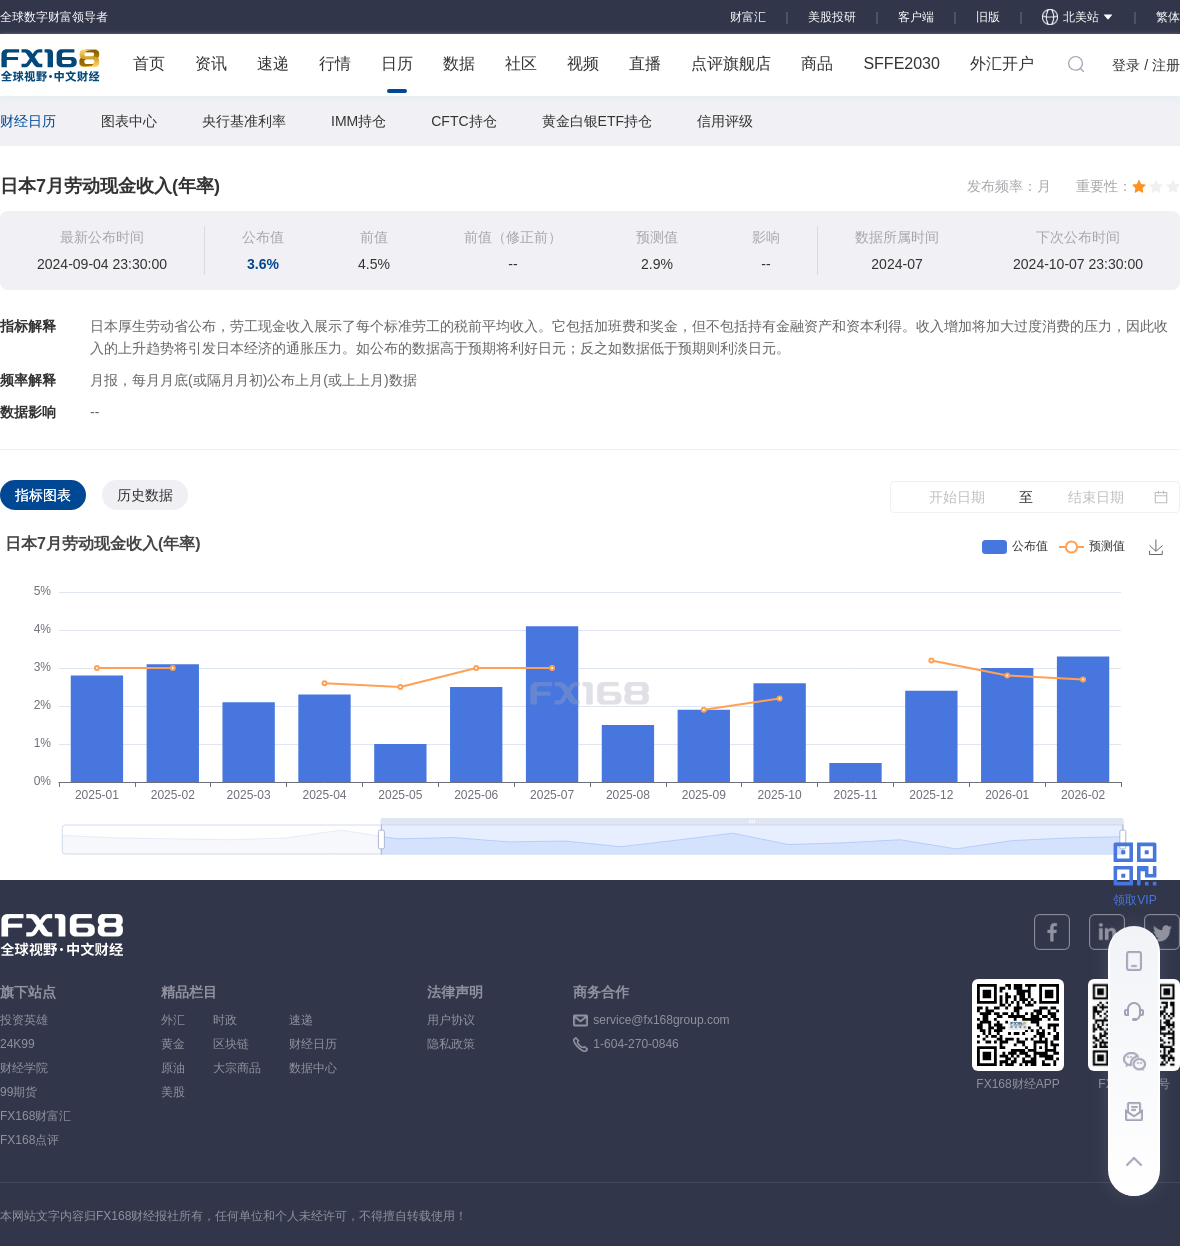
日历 (397, 74)
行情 (335, 63)
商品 (817, 63)
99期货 (18, 1092)
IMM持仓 (358, 121)
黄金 (173, 1044)
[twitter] (1162, 932)
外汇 (173, 1020)
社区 (521, 63)
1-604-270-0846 (635, 1044)
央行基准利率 (244, 121)
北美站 (1078, 17)
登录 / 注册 (1146, 65)
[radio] (1139, 186)
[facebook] (1052, 932)
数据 (459, 63)
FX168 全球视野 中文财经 (50, 65)
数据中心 (313, 1068)
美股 (173, 1092)
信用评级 (725, 121)
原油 (173, 1068)
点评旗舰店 (731, 63)
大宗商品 (237, 1068)
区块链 (237, 1044)
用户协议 (451, 1020)
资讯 (211, 63)
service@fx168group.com (661, 1020)
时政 (237, 1020)
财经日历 (28, 121)
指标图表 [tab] (43, 495)
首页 (149, 63)
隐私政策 (451, 1044)
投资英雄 (24, 1020)
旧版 (988, 17)
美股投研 (832, 17)
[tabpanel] (590, 697)
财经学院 (24, 1068)
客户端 (916, 17)
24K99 (17, 1044)
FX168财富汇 (35, 1116)
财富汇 (748, 17)
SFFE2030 (901, 63)
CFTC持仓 (463, 121)
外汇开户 (1002, 63)
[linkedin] (1107, 932)
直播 (645, 63)
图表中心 (129, 121)
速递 (273, 63)
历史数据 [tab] (145, 495)
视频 (583, 63)
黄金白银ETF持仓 (597, 121)
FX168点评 (29, 1140)
